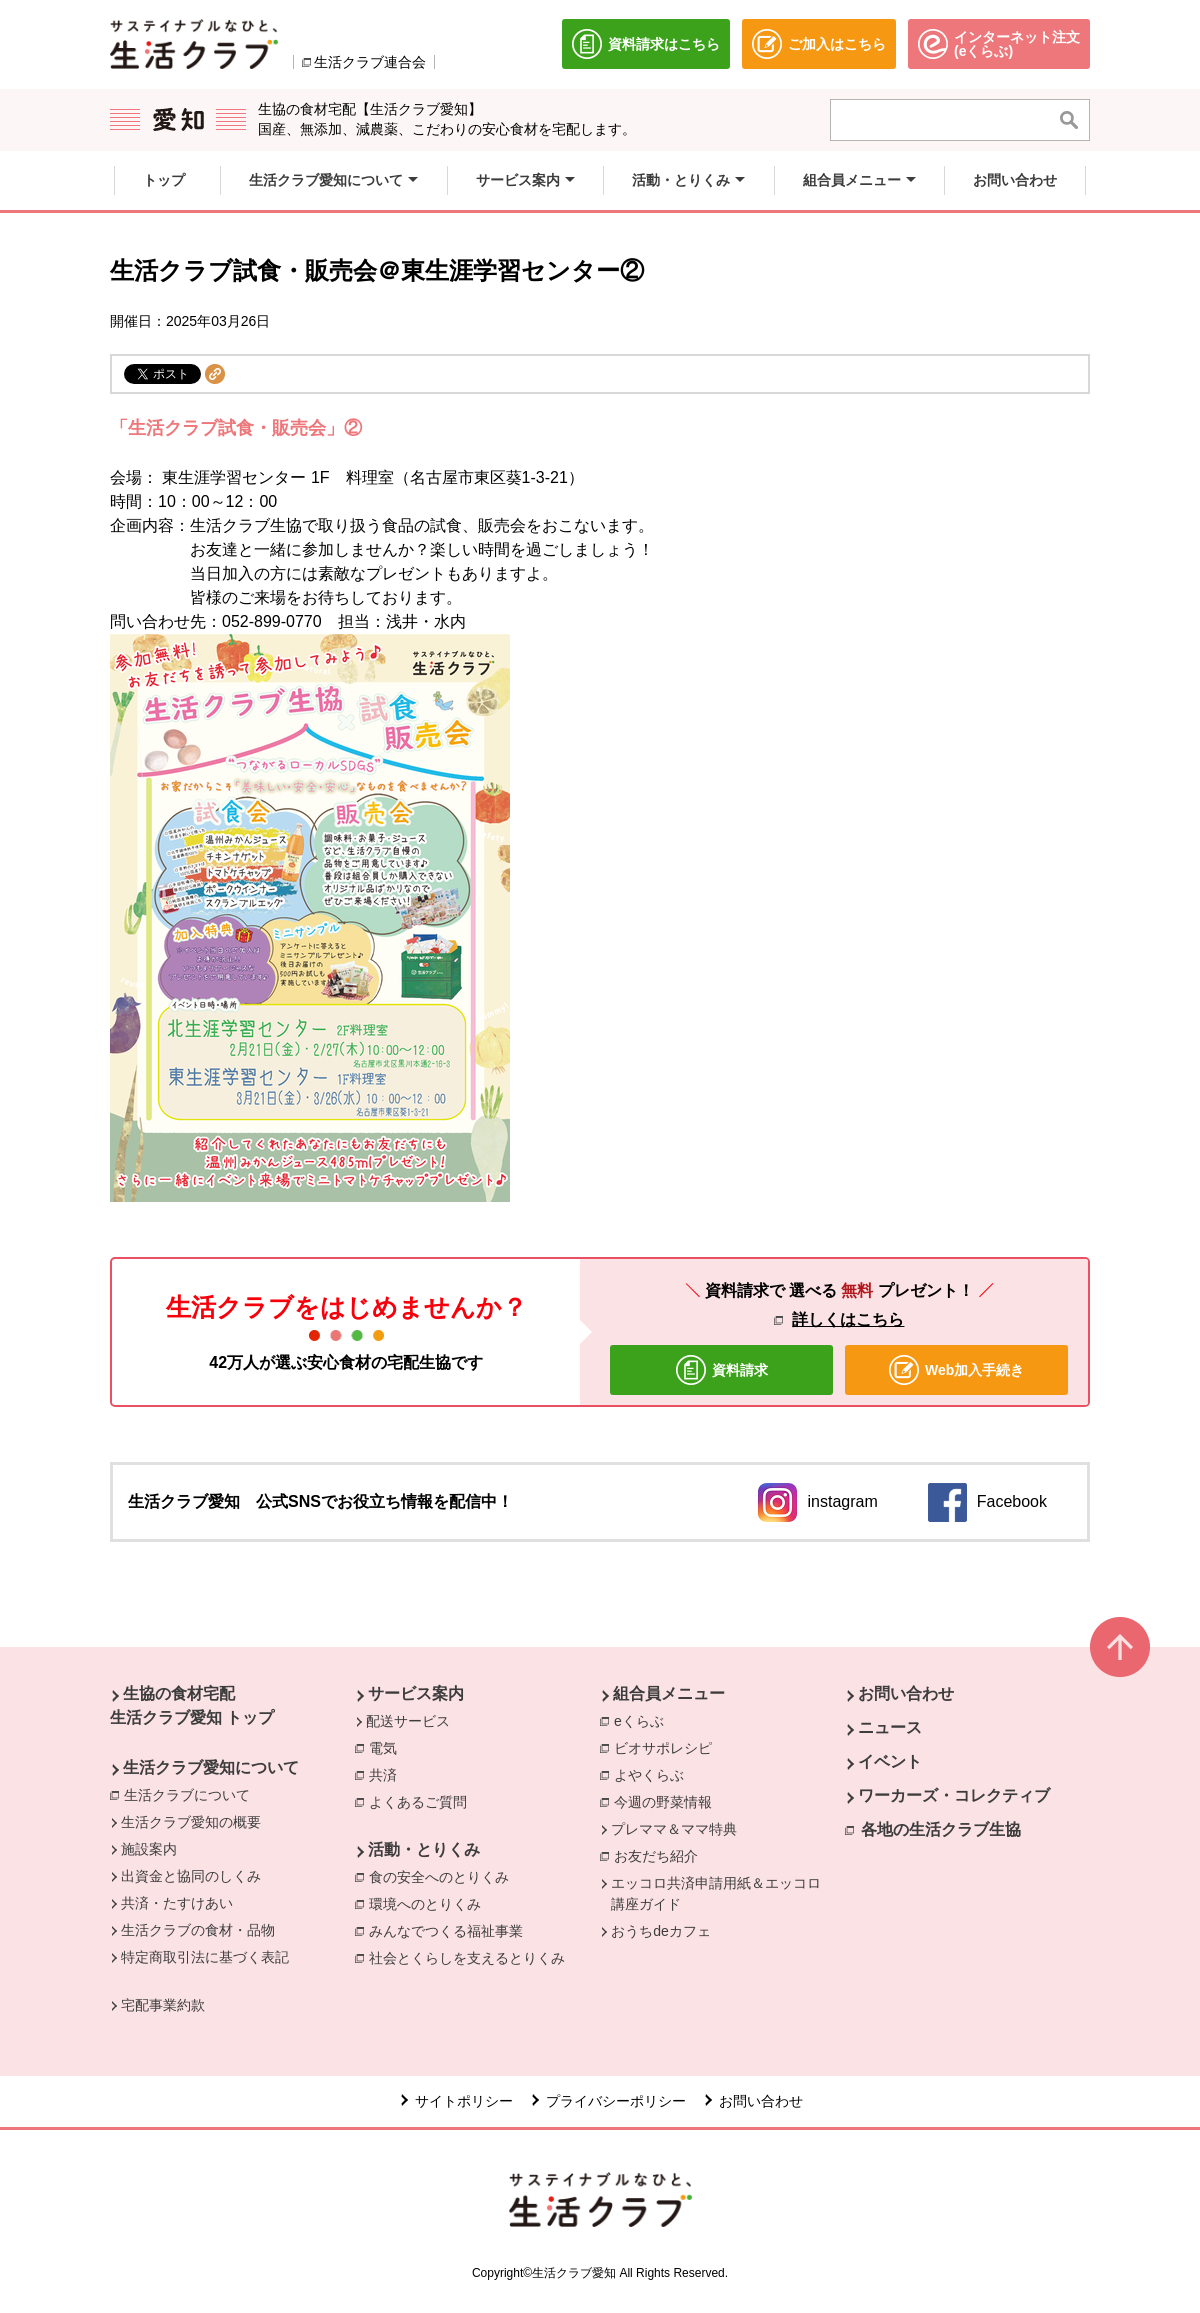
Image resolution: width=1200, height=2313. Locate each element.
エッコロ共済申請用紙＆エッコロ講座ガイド (716, 1893)
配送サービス (408, 1721)
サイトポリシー (464, 2101)
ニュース (890, 1727)
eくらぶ (644, 1720)
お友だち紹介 (661, 1855)
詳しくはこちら (848, 1319)
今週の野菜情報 (668, 1801)
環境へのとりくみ (430, 1903)
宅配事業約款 (163, 2005)
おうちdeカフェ (661, 1931)
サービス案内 (416, 1693)
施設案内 (149, 1849)
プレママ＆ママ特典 (674, 1829)
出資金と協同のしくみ (191, 1876)
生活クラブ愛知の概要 (191, 1822)
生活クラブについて (192, 1794)
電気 (388, 1747)
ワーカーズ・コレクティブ (954, 1795)
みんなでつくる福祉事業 (451, 1930)
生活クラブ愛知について (211, 1767)
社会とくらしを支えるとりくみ (472, 1957)
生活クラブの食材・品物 (198, 1930)
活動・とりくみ (424, 1849)
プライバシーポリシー (616, 2101)
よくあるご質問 (423, 1801)
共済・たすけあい (177, 1903)
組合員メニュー (669, 1693)
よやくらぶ (654, 1774)
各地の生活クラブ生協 (941, 1829)
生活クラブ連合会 (370, 62)
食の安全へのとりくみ (444, 1876)
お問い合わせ (906, 1693)
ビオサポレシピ (668, 1747)
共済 (388, 1774)
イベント (890, 1761)
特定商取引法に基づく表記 (205, 1957)
